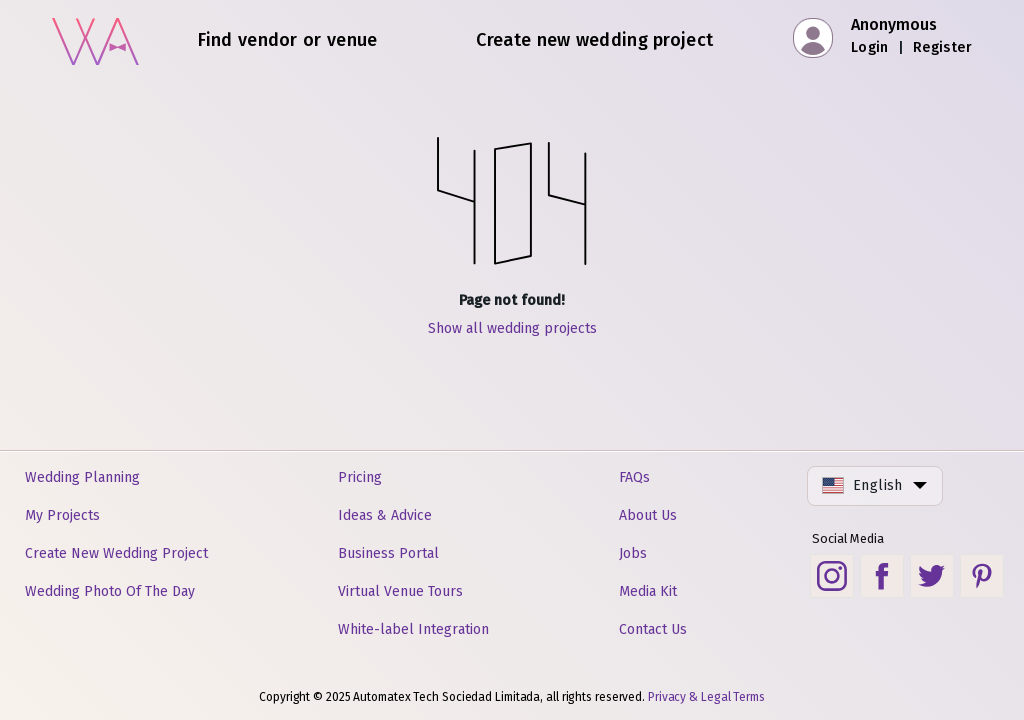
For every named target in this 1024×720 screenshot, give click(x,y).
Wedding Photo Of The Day (110, 591)
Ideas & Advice (385, 515)
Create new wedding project (594, 40)
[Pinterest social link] (982, 576)
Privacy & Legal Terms (706, 697)
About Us (648, 515)
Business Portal (388, 553)
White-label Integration (413, 629)
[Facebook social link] (882, 576)
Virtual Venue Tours (400, 591)
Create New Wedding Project (116, 553)
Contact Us (653, 629)
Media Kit (648, 591)
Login (870, 47)
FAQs (634, 477)
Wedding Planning (82, 477)
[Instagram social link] (832, 576)
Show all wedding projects (512, 328)
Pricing (360, 477)
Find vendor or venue (287, 40)
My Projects (62, 515)
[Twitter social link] (932, 576)
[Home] (95, 38)
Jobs (633, 553)
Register (942, 47)
